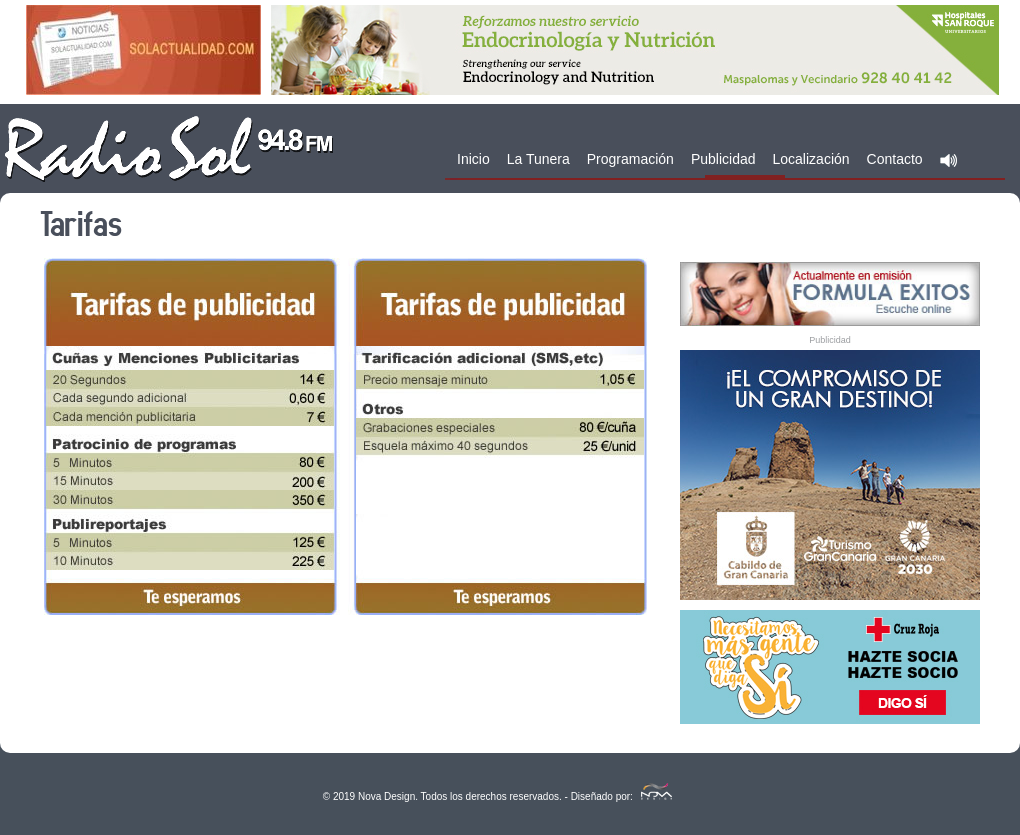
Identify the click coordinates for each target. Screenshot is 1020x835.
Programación (630, 159)
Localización (811, 159)
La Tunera (538, 159)
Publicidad (723, 159)
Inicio (473, 159)
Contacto (895, 159)
